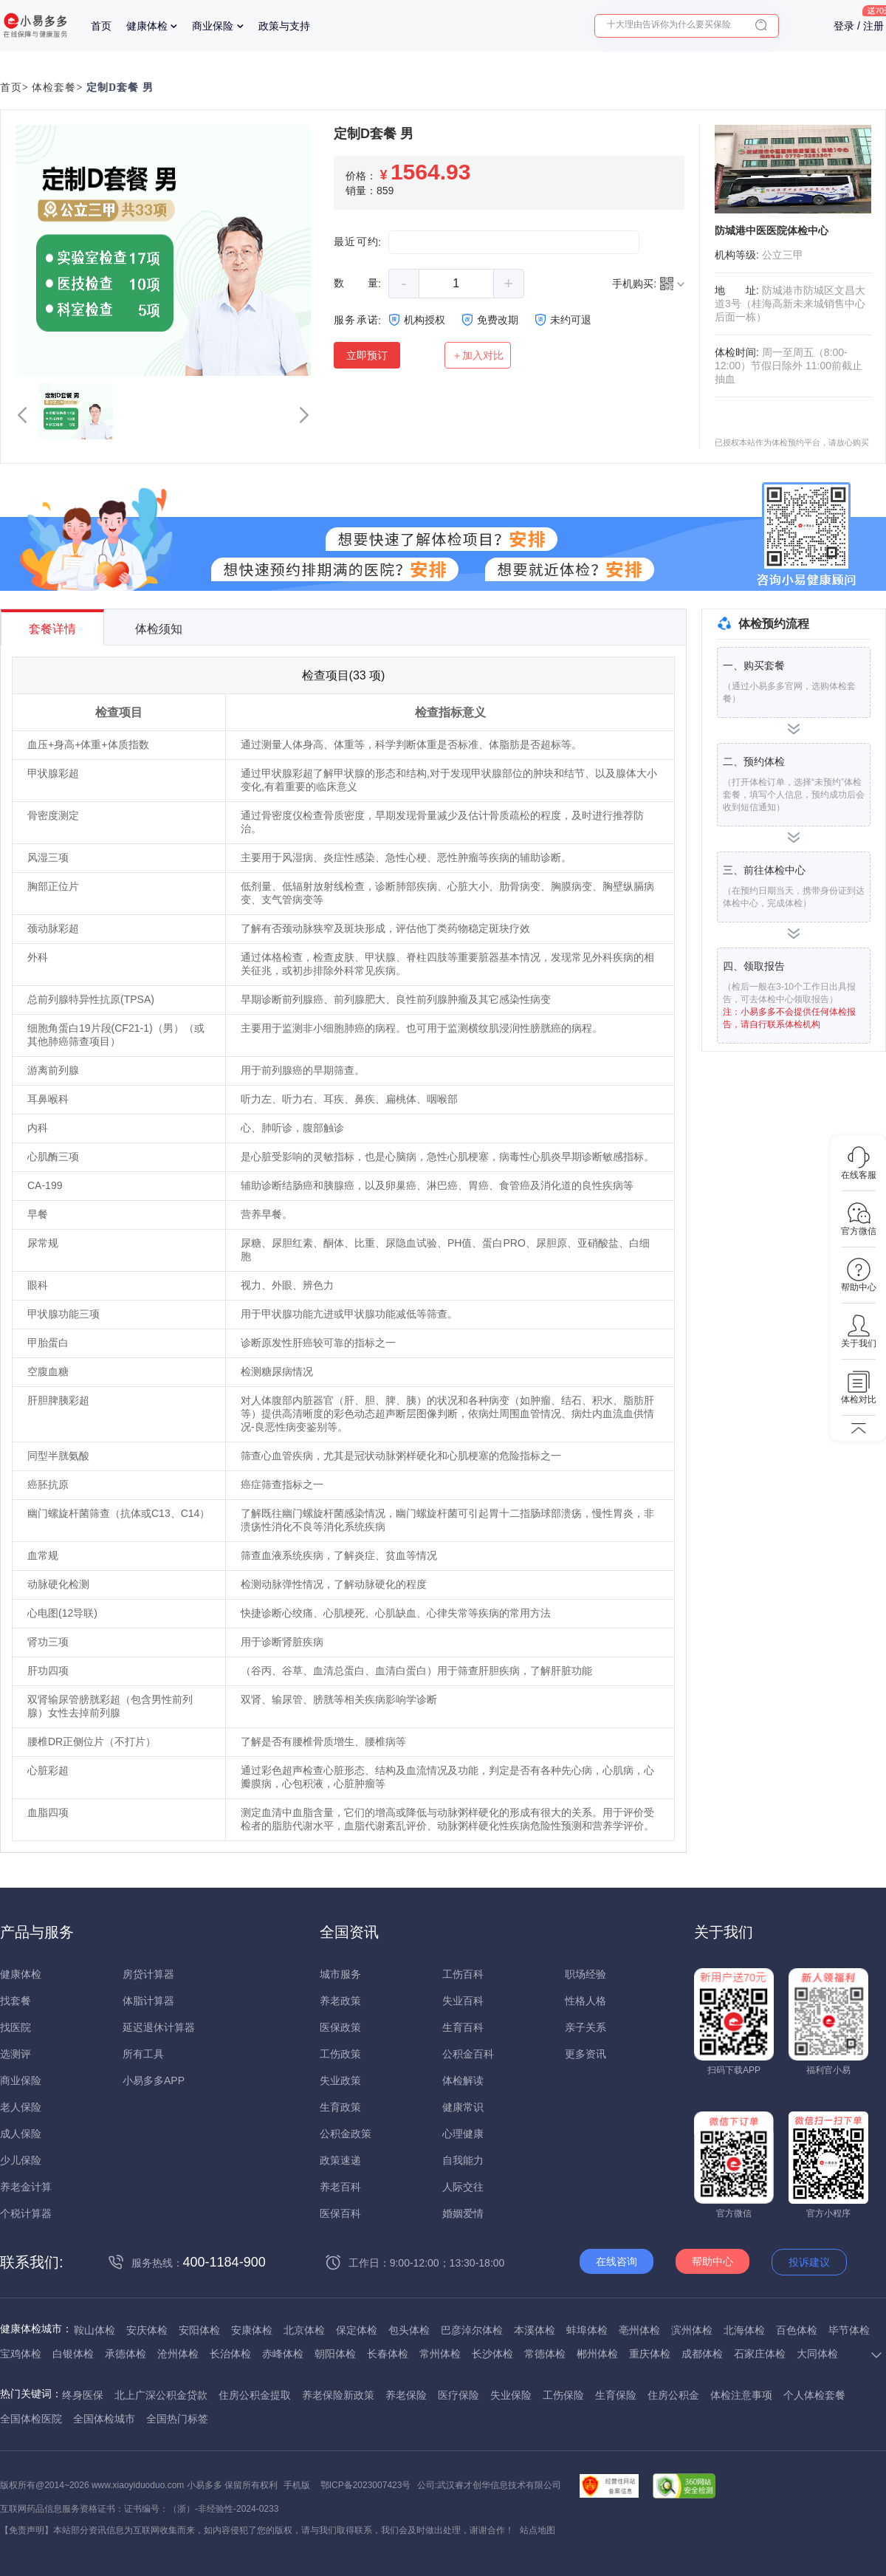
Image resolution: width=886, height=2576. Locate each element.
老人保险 (20, 2107)
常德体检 (545, 2354)
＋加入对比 (478, 355)
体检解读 (463, 2080)
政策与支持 (284, 26)
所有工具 (143, 2054)
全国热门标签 (177, 2419)
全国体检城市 (104, 2419)
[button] (22, 415)
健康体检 (147, 26)
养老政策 (340, 2001)
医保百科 (340, 2213)
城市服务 (340, 1974)
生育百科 (463, 2027)
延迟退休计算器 (159, 2027)
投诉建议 (809, 2262)
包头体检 (409, 2330)
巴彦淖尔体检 (472, 2330)
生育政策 (340, 2107)
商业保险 (212, 26)
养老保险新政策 (338, 2395)
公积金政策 (345, 2134)
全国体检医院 (31, 2419)
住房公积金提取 (255, 2395)
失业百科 (463, 2001)
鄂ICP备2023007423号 (365, 2485)
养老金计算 (26, 2187)
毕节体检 (849, 2330)
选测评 (15, 2054)
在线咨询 (616, 2261)
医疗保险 (458, 2395)
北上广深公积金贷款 (160, 2395)
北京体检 (304, 2330)
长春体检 (387, 2354)
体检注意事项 (741, 2395)
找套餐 (15, 2001)
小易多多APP (154, 2080)
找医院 (15, 2027)
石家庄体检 (760, 2354)
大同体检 (817, 2354)
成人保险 (20, 2134)
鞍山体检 (94, 2330)
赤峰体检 (282, 2354)
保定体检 (356, 2330)
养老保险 (406, 2395)
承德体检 (125, 2354)
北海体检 (744, 2330)
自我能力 (463, 2160)
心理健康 (463, 2134)
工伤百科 (463, 1974)
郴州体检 (597, 2354)
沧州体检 (178, 2354)
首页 (101, 26)
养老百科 (340, 2187)
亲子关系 (585, 2027)
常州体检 (440, 2354)
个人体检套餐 (814, 2395)
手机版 (297, 2485)
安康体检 (251, 2330)
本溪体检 (534, 2330)
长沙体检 (492, 2354)
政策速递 (340, 2160)
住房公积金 (673, 2395)
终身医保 (82, 2395)
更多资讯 (585, 2054)
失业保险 (511, 2395)
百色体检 (796, 2330)
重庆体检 (649, 2354)
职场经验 (585, 1974)
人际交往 (463, 2187)
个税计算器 (26, 2213)
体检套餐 (54, 87)
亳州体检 (639, 2330)
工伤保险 (563, 2395)
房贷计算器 (148, 1974)
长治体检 (230, 2354)
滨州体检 (691, 2330)
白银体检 (73, 2354)
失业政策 (340, 2080)
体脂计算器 (148, 2001)
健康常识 (463, 2107)
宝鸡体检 (20, 2354)
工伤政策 (340, 2054)
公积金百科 (468, 2054)
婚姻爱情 (463, 2213)
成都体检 (702, 2354)
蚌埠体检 (587, 2330)
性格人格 (585, 2001)
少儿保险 (20, 2160)
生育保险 (615, 2395)
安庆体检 (147, 2330)
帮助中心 (712, 2261)
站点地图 (537, 2530)
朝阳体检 (335, 2354)
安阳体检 (199, 2330)
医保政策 (340, 2027)
